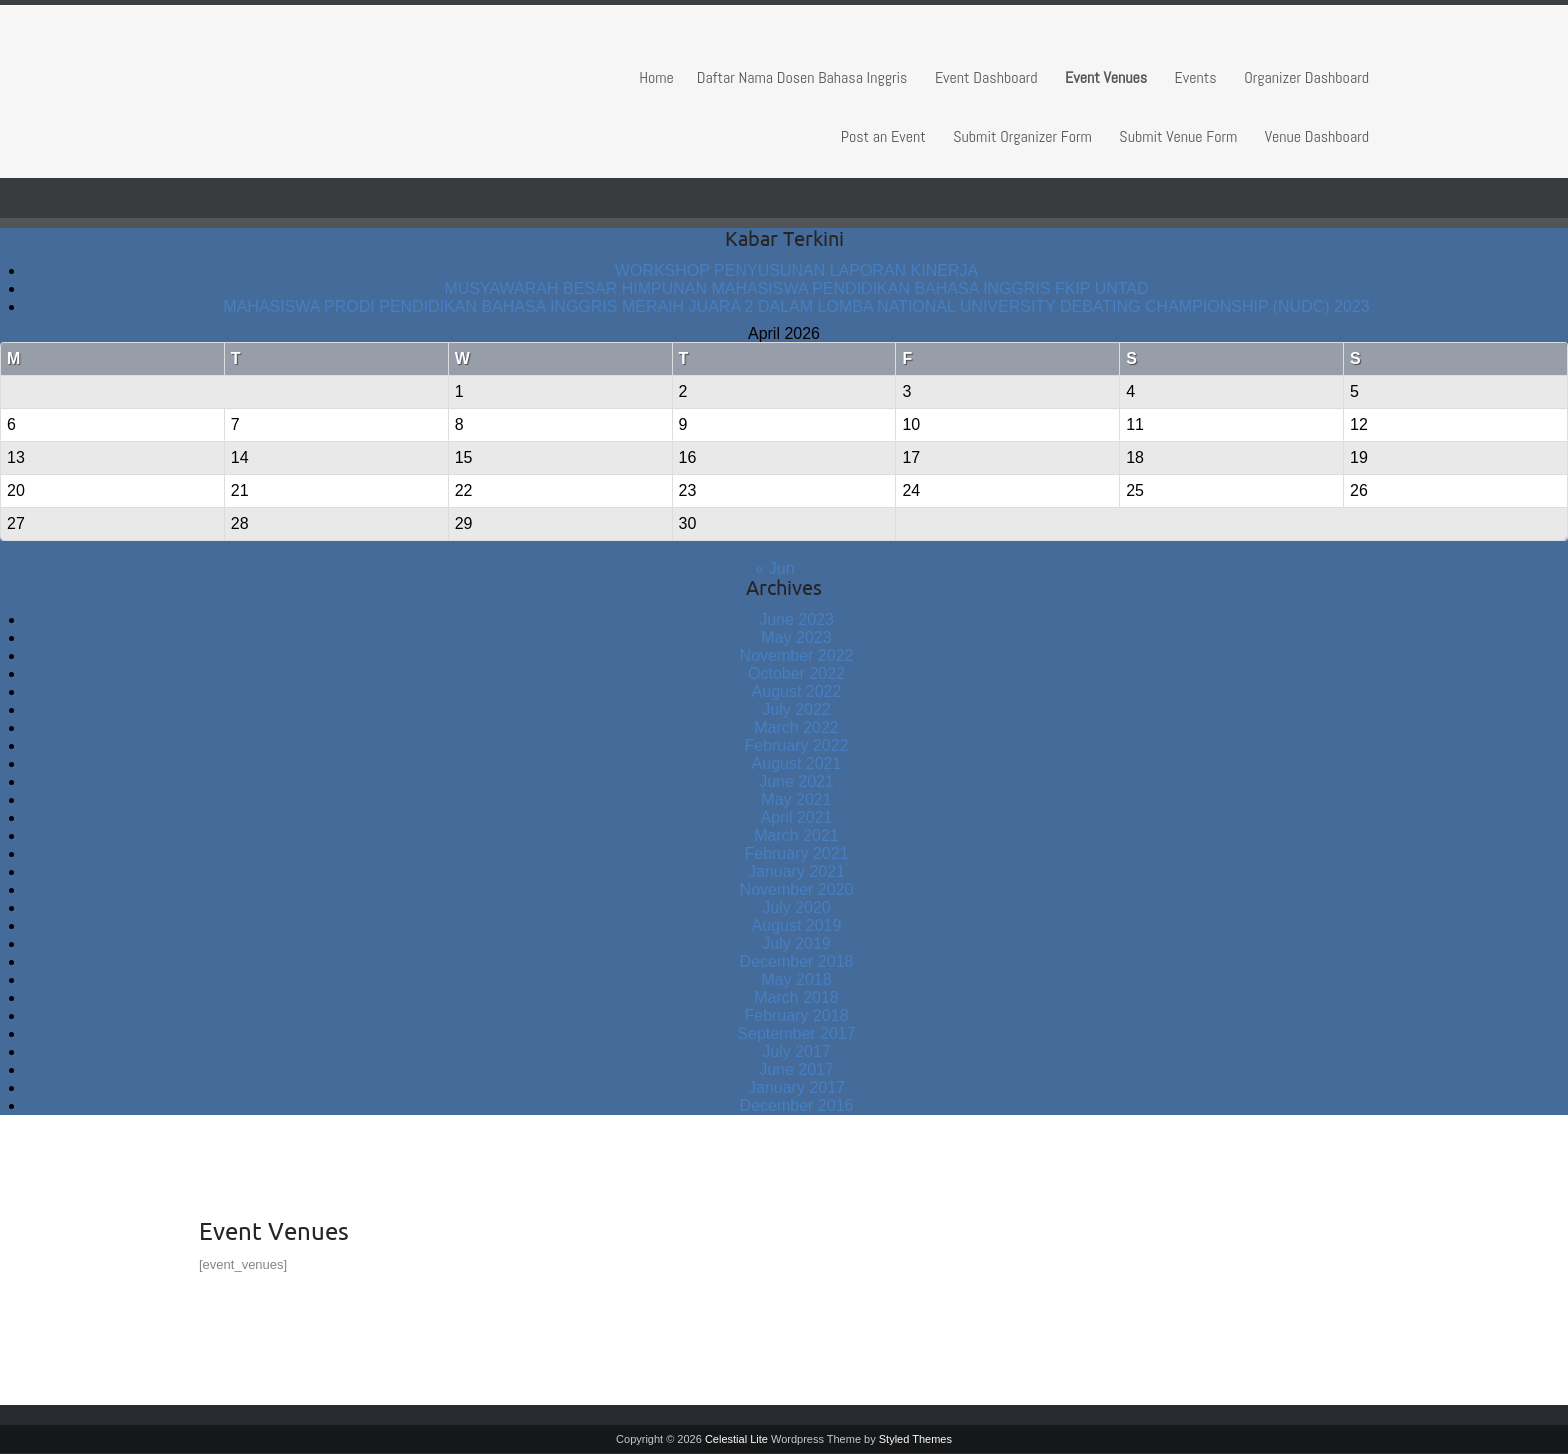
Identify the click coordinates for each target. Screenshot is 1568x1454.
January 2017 (796, 1087)
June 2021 (796, 781)
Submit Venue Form (1178, 136)
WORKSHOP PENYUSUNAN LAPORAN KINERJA (796, 270)
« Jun (775, 568)
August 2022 (797, 691)
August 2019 (797, 925)
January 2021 (796, 871)
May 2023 (796, 637)
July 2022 (796, 709)
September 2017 (796, 1033)
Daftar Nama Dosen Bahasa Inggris (802, 77)
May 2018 (796, 979)
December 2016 (797, 1105)
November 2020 (797, 889)
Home (656, 77)
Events (1196, 77)
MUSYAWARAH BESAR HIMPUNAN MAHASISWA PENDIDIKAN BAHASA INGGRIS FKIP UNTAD (796, 288)
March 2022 (796, 727)
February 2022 (796, 745)
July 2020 (796, 907)
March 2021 (796, 835)
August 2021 (797, 763)
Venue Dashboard (1317, 136)
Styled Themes (915, 1439)
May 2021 (796, 799)
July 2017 (796, 1051)
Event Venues (1106, 77)
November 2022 (797, 655)
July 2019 (796, 943)
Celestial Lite (736, 1439)
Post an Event (883, 136)
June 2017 (796, 1069)
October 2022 (796, 673)
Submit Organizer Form (1022, 136)
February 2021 (796, 853)
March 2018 (796, 997)
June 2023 (796, 619)
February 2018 (796, 1015)
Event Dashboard (986, 77)
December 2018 (797, 961)
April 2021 (796, 817)
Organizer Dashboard (1306, 77)
